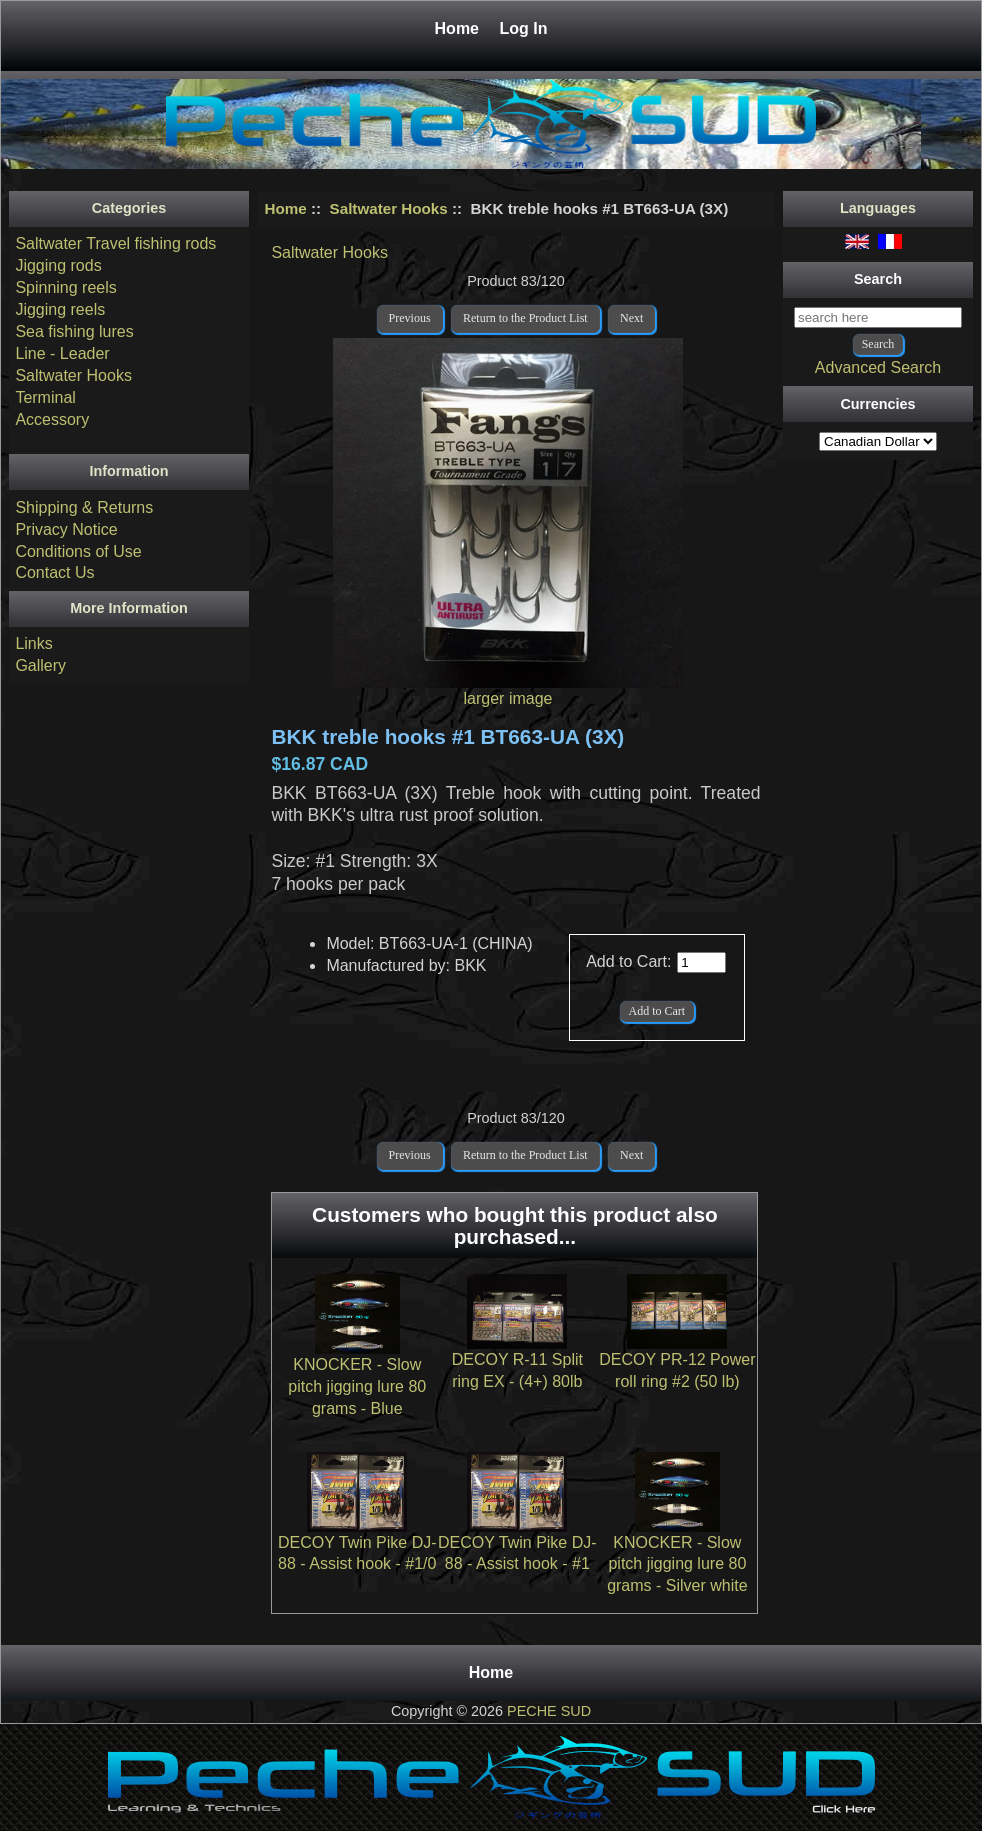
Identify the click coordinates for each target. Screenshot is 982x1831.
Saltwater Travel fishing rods (115, 243)
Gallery (40, 665)
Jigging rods (58, 265)
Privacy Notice (66, 529)
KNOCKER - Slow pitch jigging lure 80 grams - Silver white (677, 1564)
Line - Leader (62, 353)
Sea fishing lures (74, 331)
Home (459, 28)
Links (33, 643)
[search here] (878, 317)
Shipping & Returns (84, 507)
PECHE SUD (549, 1711)
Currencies (877, 404)
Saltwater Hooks (389, 208)
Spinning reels (65, 287)
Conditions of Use (78, 551)
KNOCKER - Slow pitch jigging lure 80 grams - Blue (357, 1386)
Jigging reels (60, 309)
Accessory (52, 419)
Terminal (45, 397)
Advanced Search (878, 367)
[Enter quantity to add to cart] (701, 962)
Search (878, 279)
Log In (523, 28)
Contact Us (54, 572)
